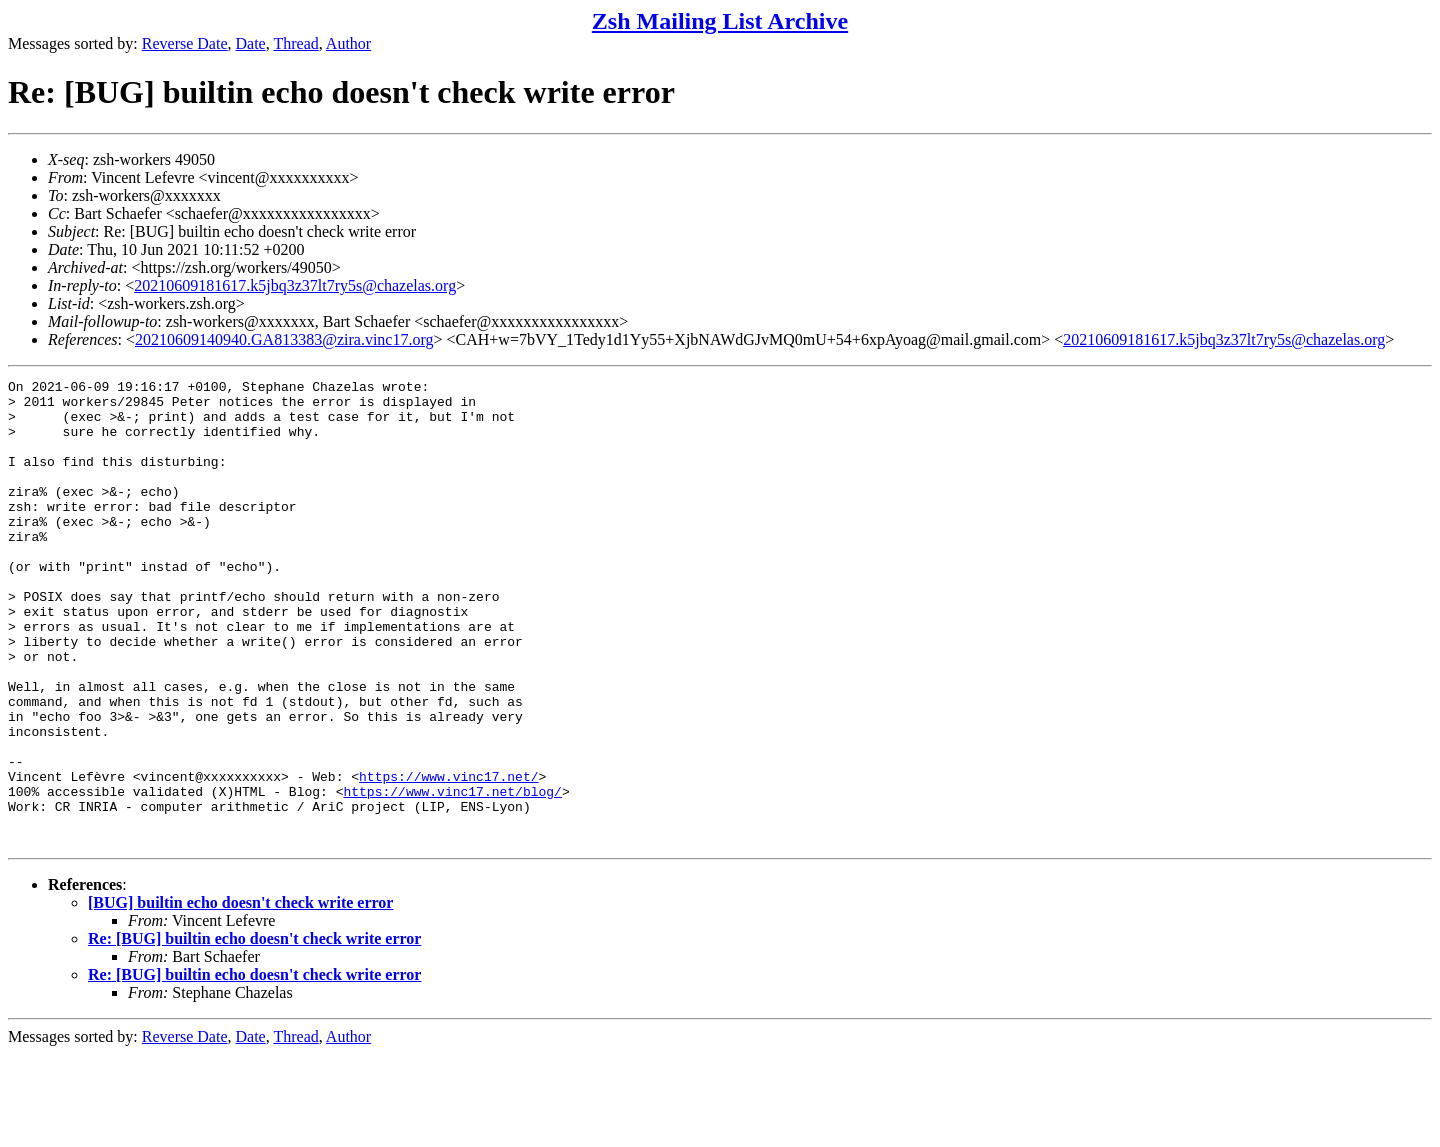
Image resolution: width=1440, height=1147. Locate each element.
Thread (295, 43)
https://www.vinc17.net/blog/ (452, 875)
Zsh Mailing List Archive (720, 21)
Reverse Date (185, 43)
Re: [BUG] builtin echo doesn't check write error (254, 1031)
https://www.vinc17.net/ (448, 857)
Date (251, 43)
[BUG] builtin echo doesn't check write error (240, 995)
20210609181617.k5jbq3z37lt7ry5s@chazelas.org (295, 285)
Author (348, 43)
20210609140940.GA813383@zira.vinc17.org (284, 339)
